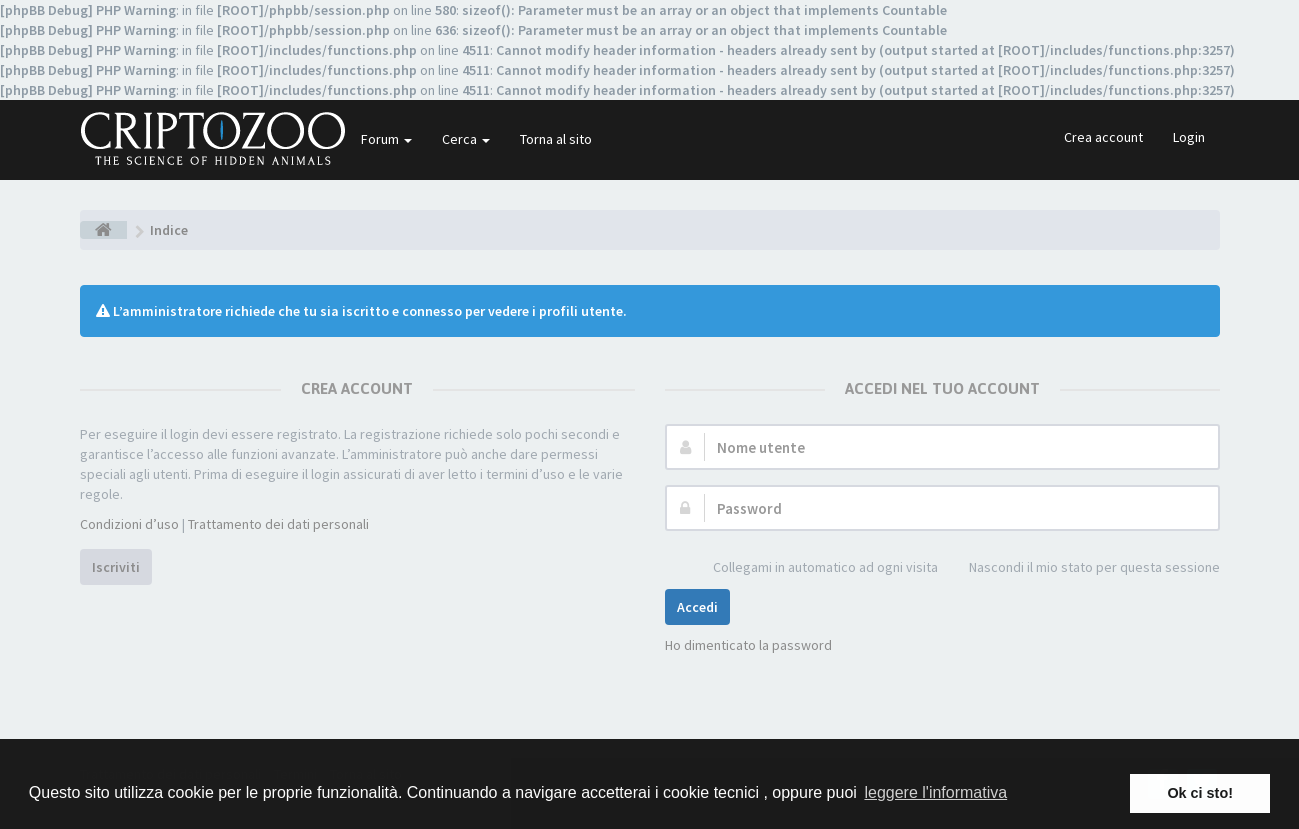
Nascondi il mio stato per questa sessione (1083, 568)
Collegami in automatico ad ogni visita (814, 568)
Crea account (1103, 137)
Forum (386, 139)
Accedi (697, 607)
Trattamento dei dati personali (278, 524)
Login (1189, 137)
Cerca (466, 139)
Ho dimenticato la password (748, 645)
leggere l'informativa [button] (935, 792)
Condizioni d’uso (129, 524)
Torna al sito (556, 139)
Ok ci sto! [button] (1200, 793)
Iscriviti (116, 567)
